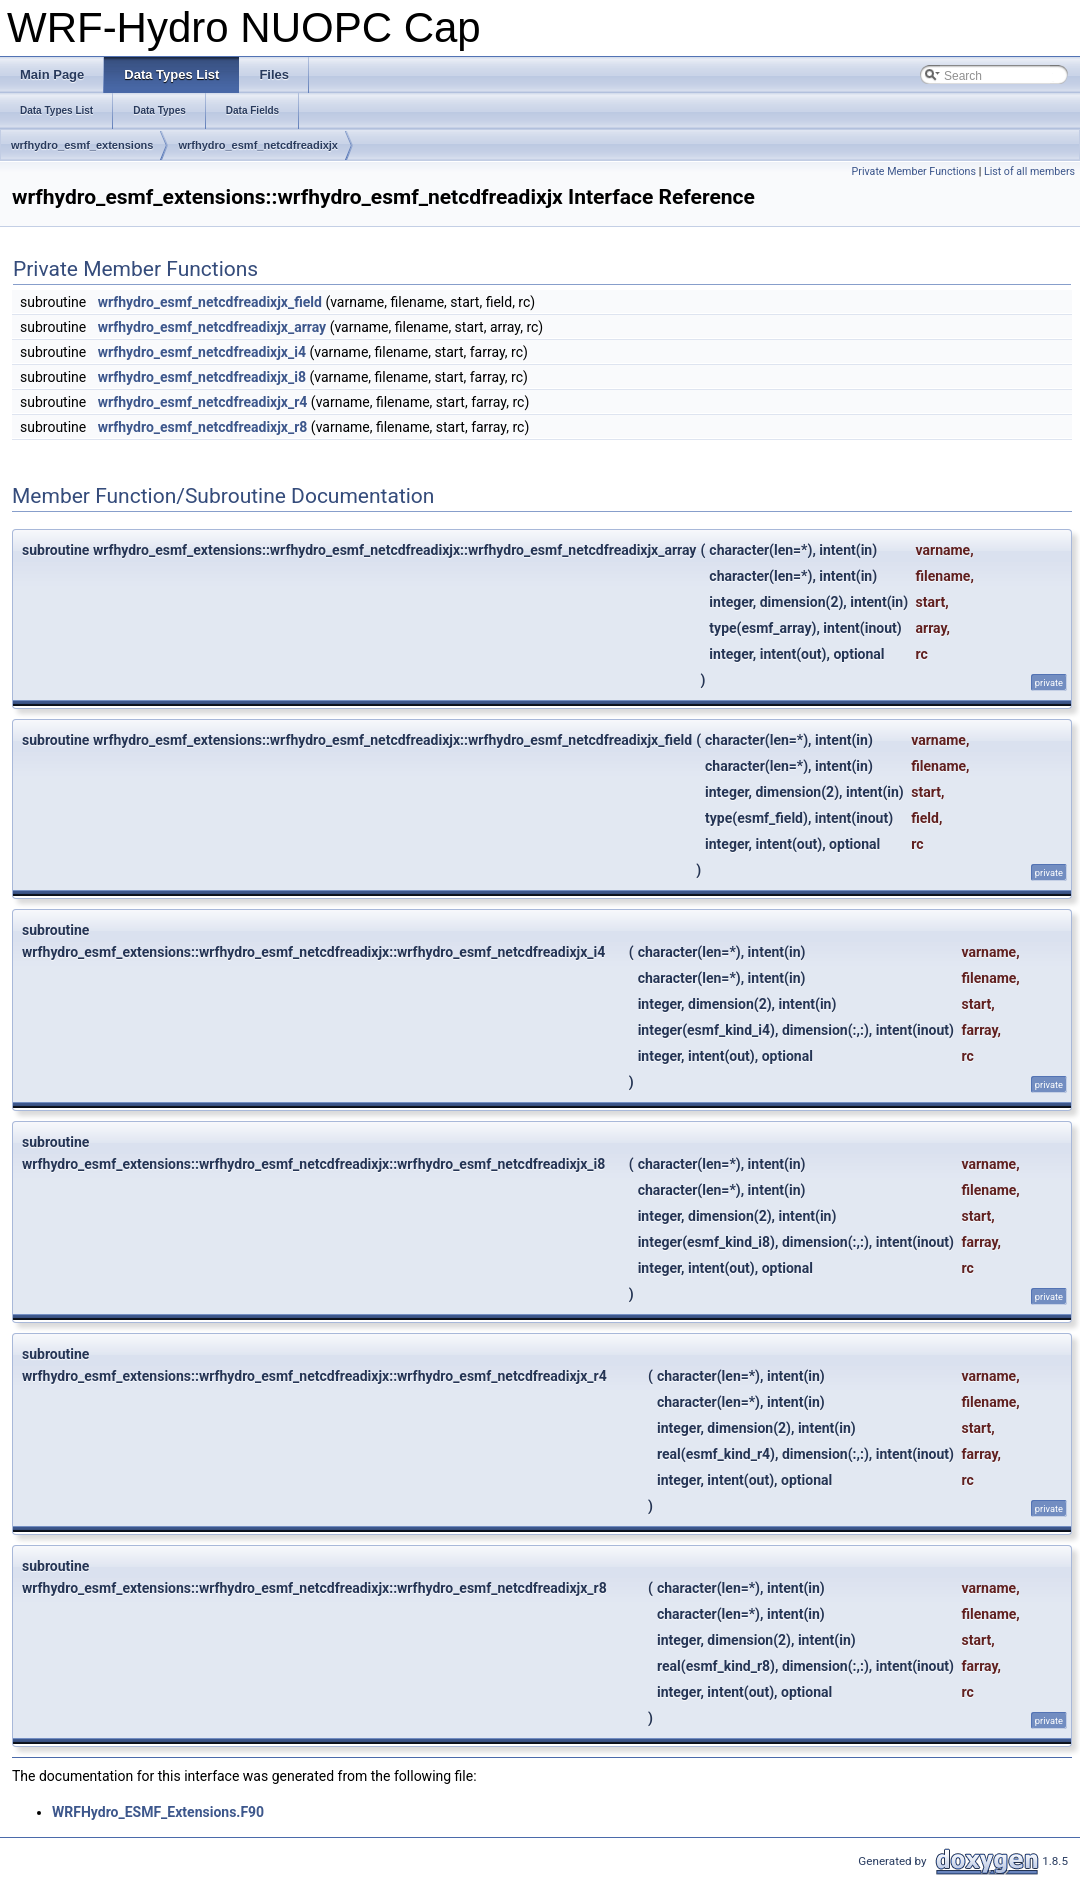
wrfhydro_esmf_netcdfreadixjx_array (212, 327)
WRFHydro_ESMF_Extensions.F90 (158, 1812)
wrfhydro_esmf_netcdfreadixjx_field (210, 302)
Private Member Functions (914, 171)
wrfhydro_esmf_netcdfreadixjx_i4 (202, 352)
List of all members (1029, 171)
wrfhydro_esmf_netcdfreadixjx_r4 (203, 402)
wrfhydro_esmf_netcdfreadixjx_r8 (203, 427)
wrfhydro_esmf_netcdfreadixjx (258, 145)
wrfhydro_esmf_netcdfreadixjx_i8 (202, 377)
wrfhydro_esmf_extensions (82, 145)
